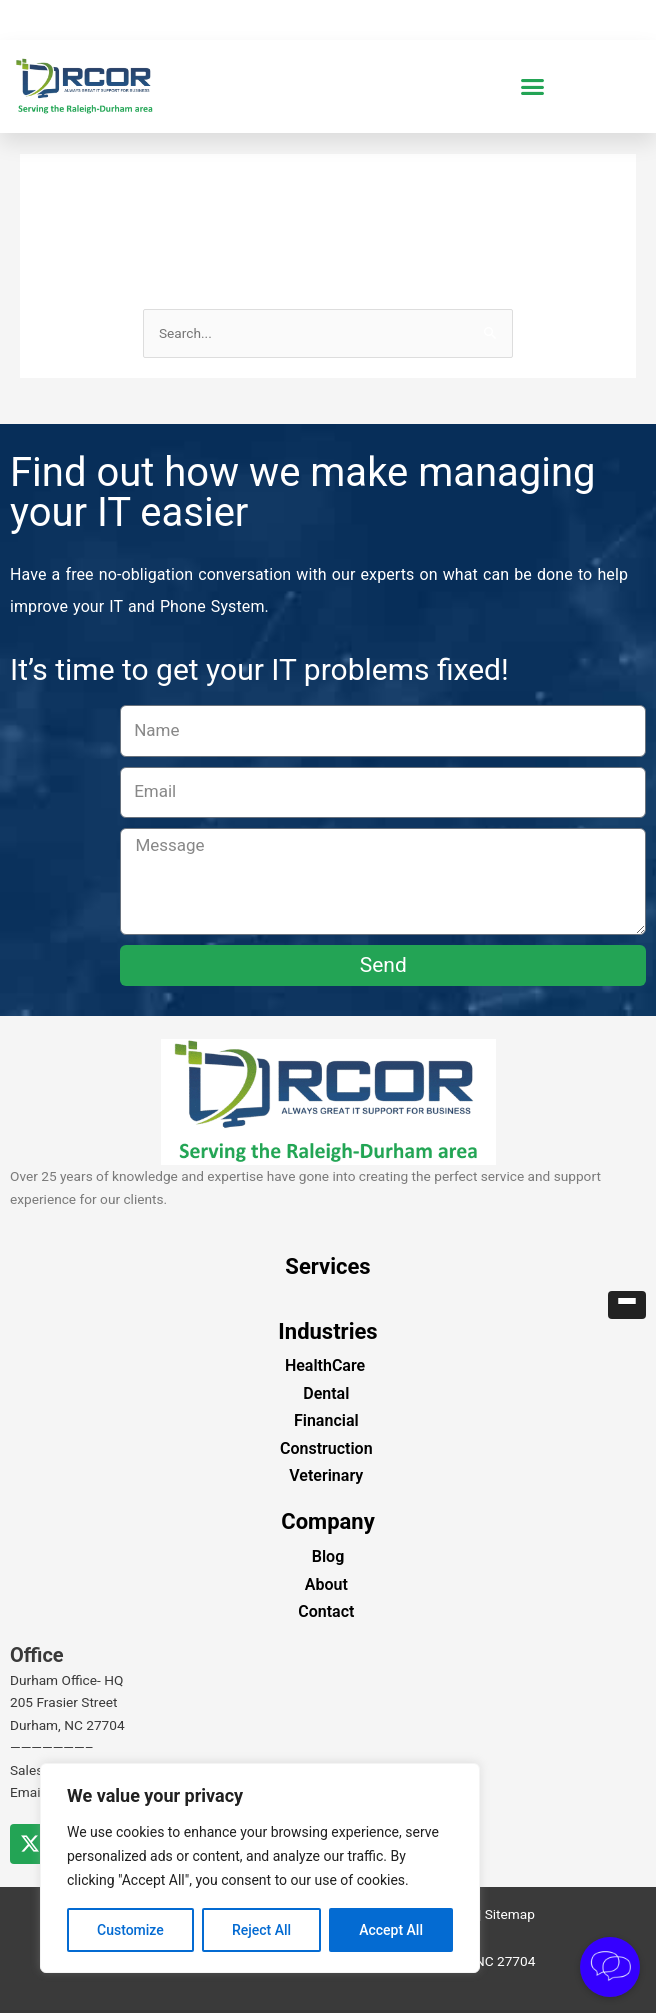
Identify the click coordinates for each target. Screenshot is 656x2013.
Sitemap (510, 1914)
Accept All (391, 1930)
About (326, 1584)
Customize (130, 1930)
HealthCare (325, 1365)
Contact (326, 1611)
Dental (326, 1393)
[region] (260, 1868)
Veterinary (326, 1475)
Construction (326, 1448)
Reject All (261, 1930)
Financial (326, 1420)
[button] (533, 87)
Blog (328, 1556)
